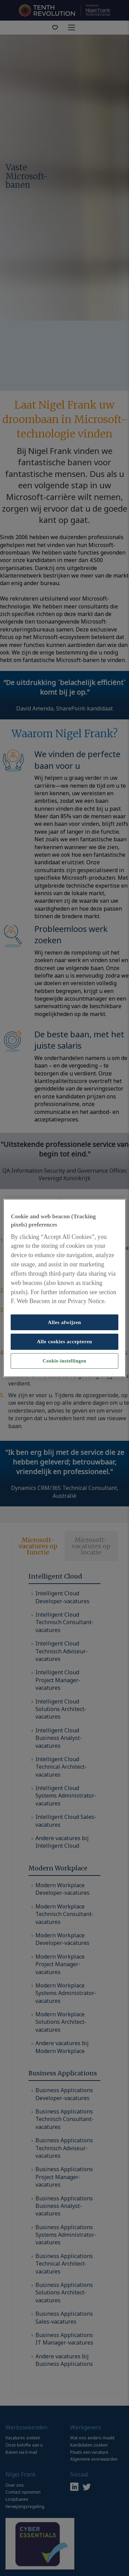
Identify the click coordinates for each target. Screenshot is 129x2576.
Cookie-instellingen (64, 1361)
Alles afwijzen (64, 1322)
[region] (64, 1288)
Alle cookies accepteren (64, 1341)
